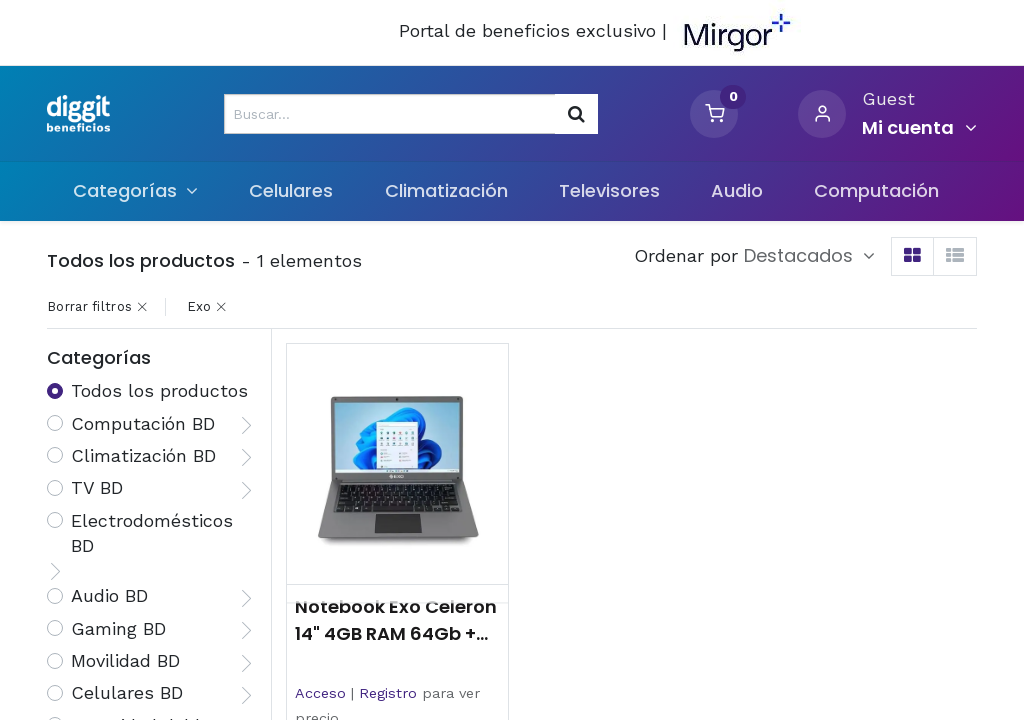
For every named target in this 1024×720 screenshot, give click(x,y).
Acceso (320, 693)
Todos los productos (159, 390)
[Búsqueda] (576, 114)
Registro (388, 693)
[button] (809, 256)
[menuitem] (291, 190)
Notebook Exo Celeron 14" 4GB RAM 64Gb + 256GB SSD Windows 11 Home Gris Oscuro (397, 620)
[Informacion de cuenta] (919, 128)
